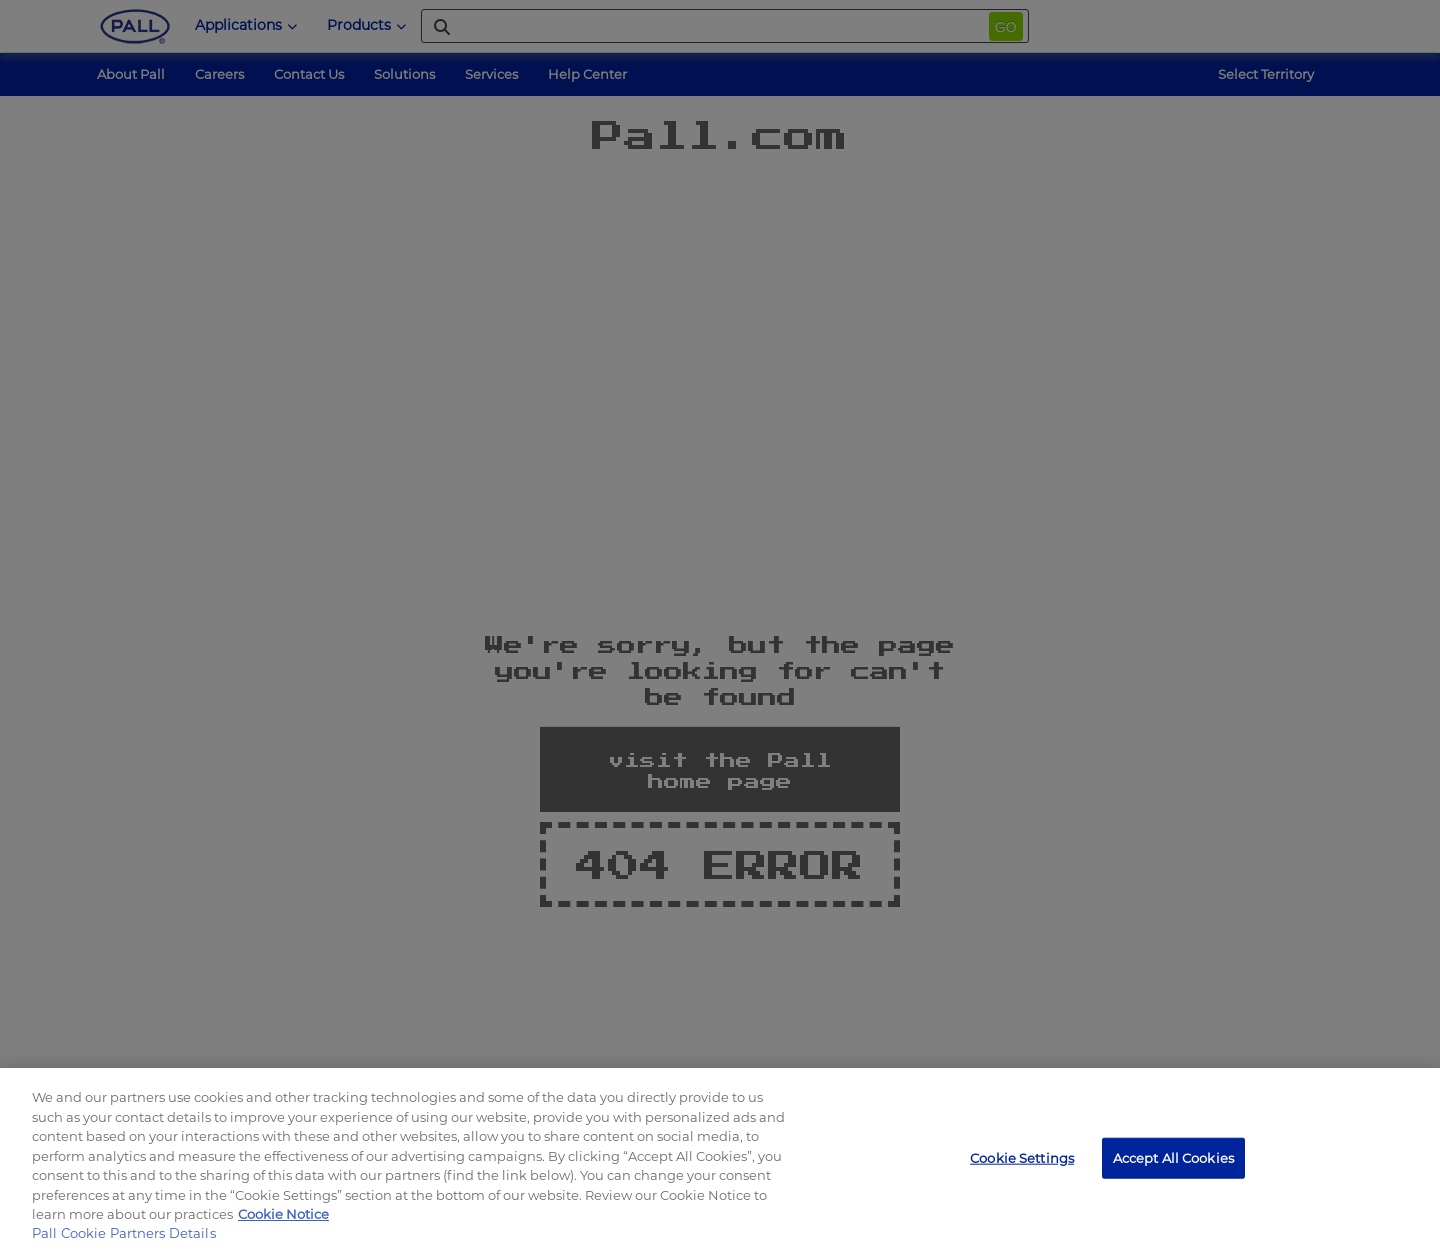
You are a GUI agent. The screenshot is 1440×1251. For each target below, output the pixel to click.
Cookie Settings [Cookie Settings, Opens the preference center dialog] (1022, 1157)
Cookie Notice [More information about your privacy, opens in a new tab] (283, 1214)
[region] (720, 1159)
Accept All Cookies (1173, 1157)
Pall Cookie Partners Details (124, 1233)
